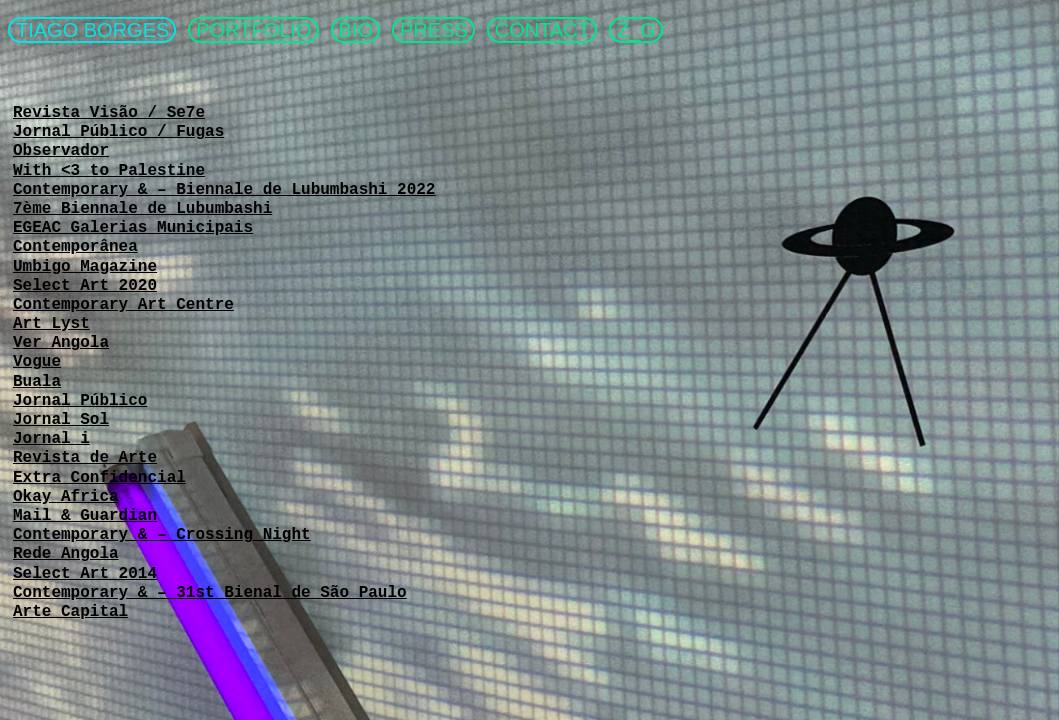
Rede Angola (66, 554)
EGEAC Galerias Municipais (133, 228)
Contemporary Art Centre (123, 305)
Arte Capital (70, 612)
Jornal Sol (61, 420)
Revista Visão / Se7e (109, 113)
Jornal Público (80, 401)
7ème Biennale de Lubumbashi (142, 209)
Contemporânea (75, 247)
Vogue (37, 362)
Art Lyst (51, 324)
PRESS (434, 30)
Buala (37, 382)
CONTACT (542, 30)
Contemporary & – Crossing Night (162, 535)
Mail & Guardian (85, 516)
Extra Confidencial (99, 478)
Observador (61, 151)
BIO (356, 30)
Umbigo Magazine (85, 267)
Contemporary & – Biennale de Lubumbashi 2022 (224, 190)
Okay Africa (66, 497)
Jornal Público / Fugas (118, 132)
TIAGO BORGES (92, 30)
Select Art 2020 (85, 286)
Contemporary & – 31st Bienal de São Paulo (210, 593)
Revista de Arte (85, 458)
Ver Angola (61, 343)
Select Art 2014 (85, 574)
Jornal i (51, 439)
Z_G (636, 30)
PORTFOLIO (253, 30)
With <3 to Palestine (109, 171)
